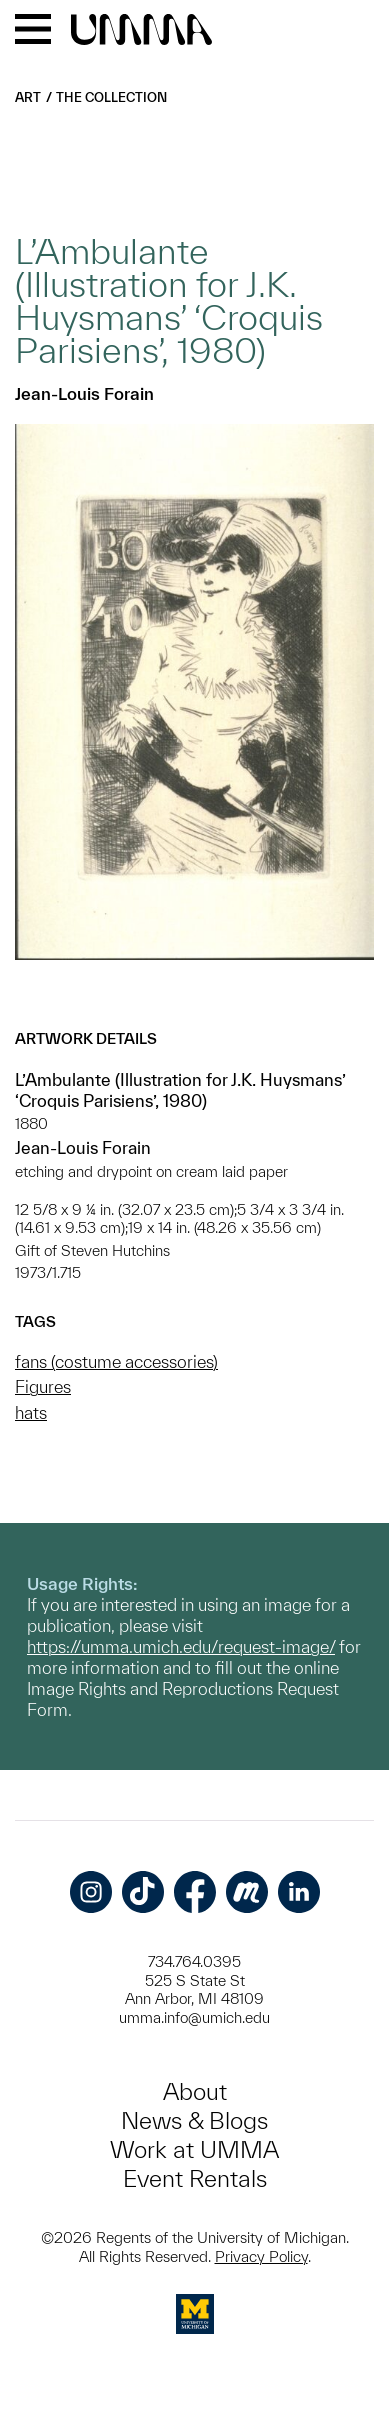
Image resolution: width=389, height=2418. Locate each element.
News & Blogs (194, 2120)
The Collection (111, 97)
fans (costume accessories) (116, 1361)
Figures (43, 1386)
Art (28, 97)
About (195, 2091)
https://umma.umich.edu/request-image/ (181, 1646)
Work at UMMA (194, 2149)
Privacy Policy (261, 2256)
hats (31, 1412)
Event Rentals (195, 2178)
